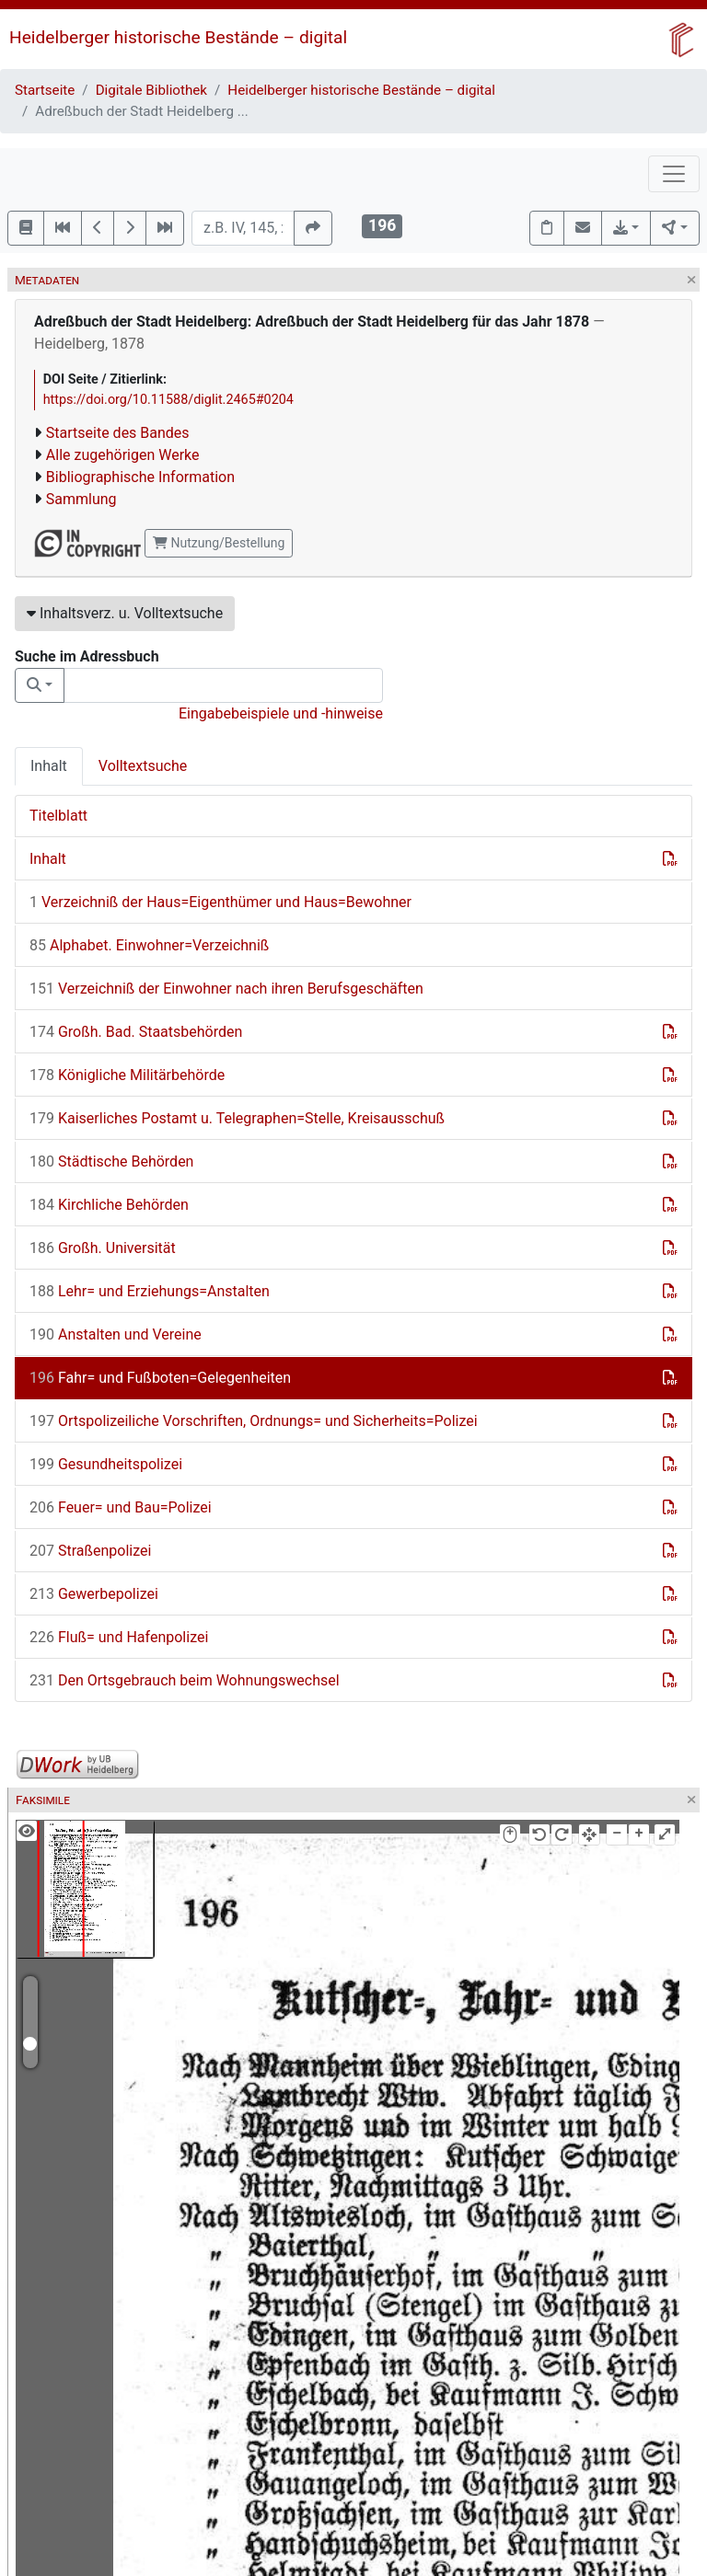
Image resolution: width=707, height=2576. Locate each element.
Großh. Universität (102, 1248)
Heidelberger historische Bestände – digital (178, 37)
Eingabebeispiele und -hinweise (281, 713)
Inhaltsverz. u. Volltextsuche (125, 613)
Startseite (45, 90)
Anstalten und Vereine (115, 1334)
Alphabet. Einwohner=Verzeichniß (149, 945)
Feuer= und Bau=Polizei (120, 1507)
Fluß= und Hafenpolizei (118, 1637)
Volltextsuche (143, 766)
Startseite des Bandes (118, 433)
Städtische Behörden (111, 1161)
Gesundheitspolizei (105, 1464)
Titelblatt (58, 815)
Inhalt (48, 766)
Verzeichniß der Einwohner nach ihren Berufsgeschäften (226, 988)
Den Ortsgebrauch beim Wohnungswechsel (184, 1680)
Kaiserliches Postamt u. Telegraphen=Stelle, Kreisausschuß (237, 1118)
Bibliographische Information (140, 477)
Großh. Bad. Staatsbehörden (135, 1032)
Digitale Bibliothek (151, 90)
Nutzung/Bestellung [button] (218, 542)
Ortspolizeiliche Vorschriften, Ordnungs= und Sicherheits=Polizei (253, 1421)
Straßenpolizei (90, 1550)
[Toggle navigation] (674, 173)
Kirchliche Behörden (109, 1204)
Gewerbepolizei (93, 1594)
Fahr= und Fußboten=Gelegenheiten (160, 1377)
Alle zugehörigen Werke (123, 455)
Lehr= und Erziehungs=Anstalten (149, 1291)
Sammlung (81, 499)
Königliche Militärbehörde (127, 1075)
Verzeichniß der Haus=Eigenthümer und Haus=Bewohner (220, 902)
